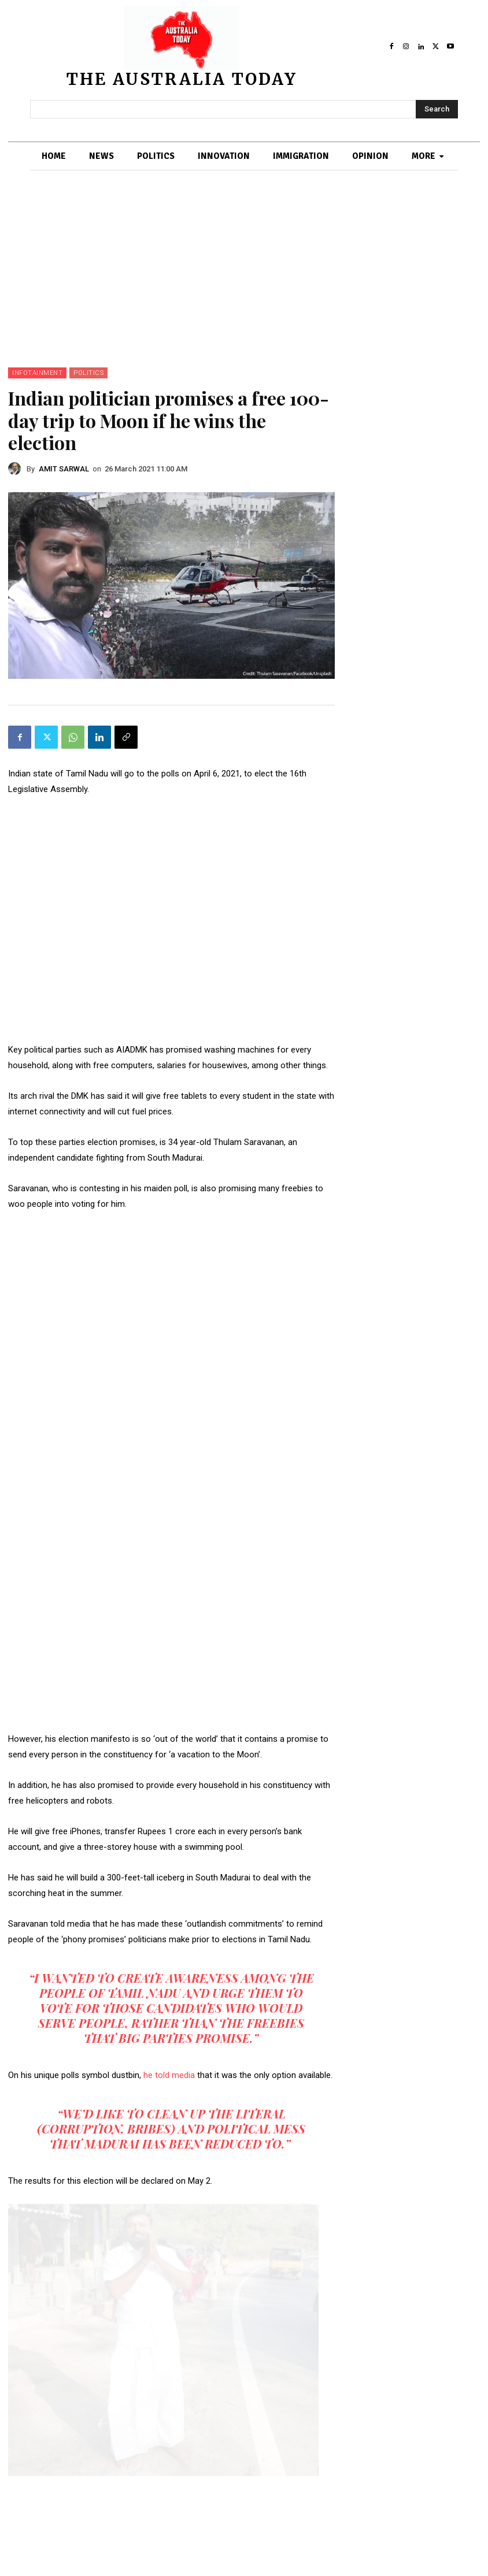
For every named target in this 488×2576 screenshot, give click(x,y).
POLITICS (88, 372)
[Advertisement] (244, 281)
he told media (170, 2075)
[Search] (437, 109)
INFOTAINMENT (37, 372)
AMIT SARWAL (64, 468)
